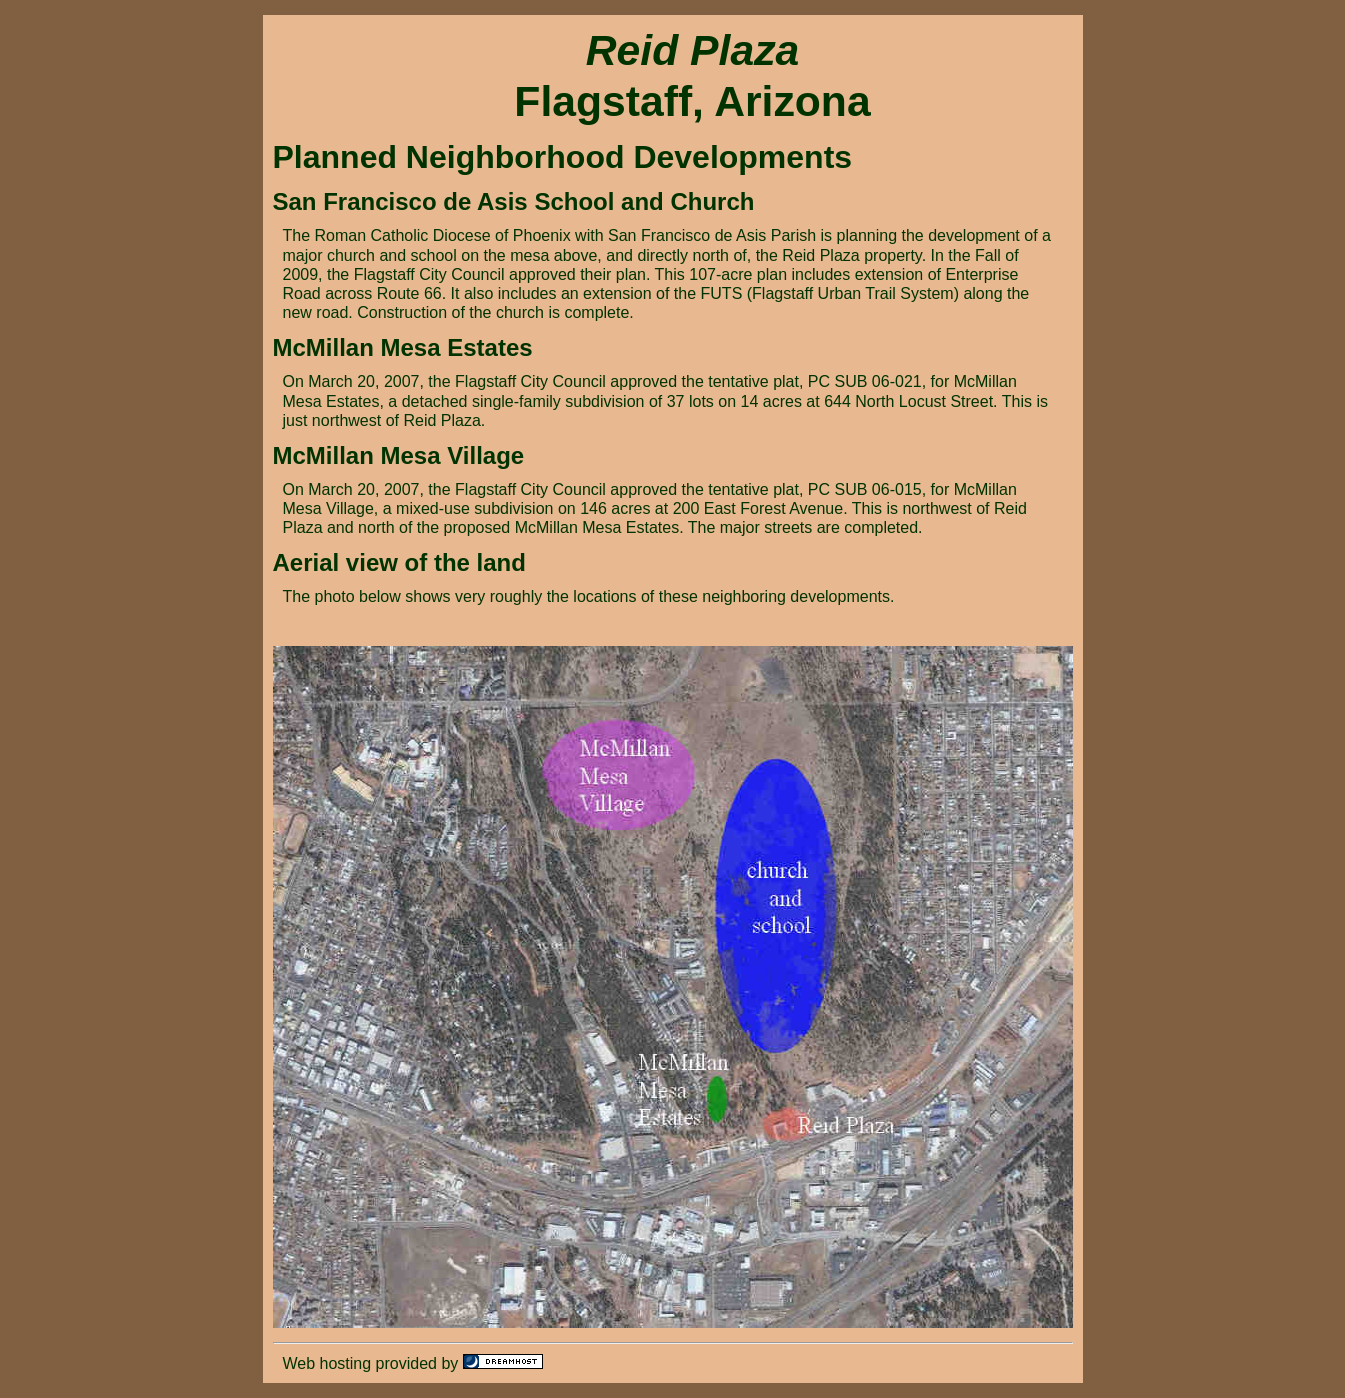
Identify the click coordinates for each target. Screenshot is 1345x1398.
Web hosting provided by (373, 1363)
